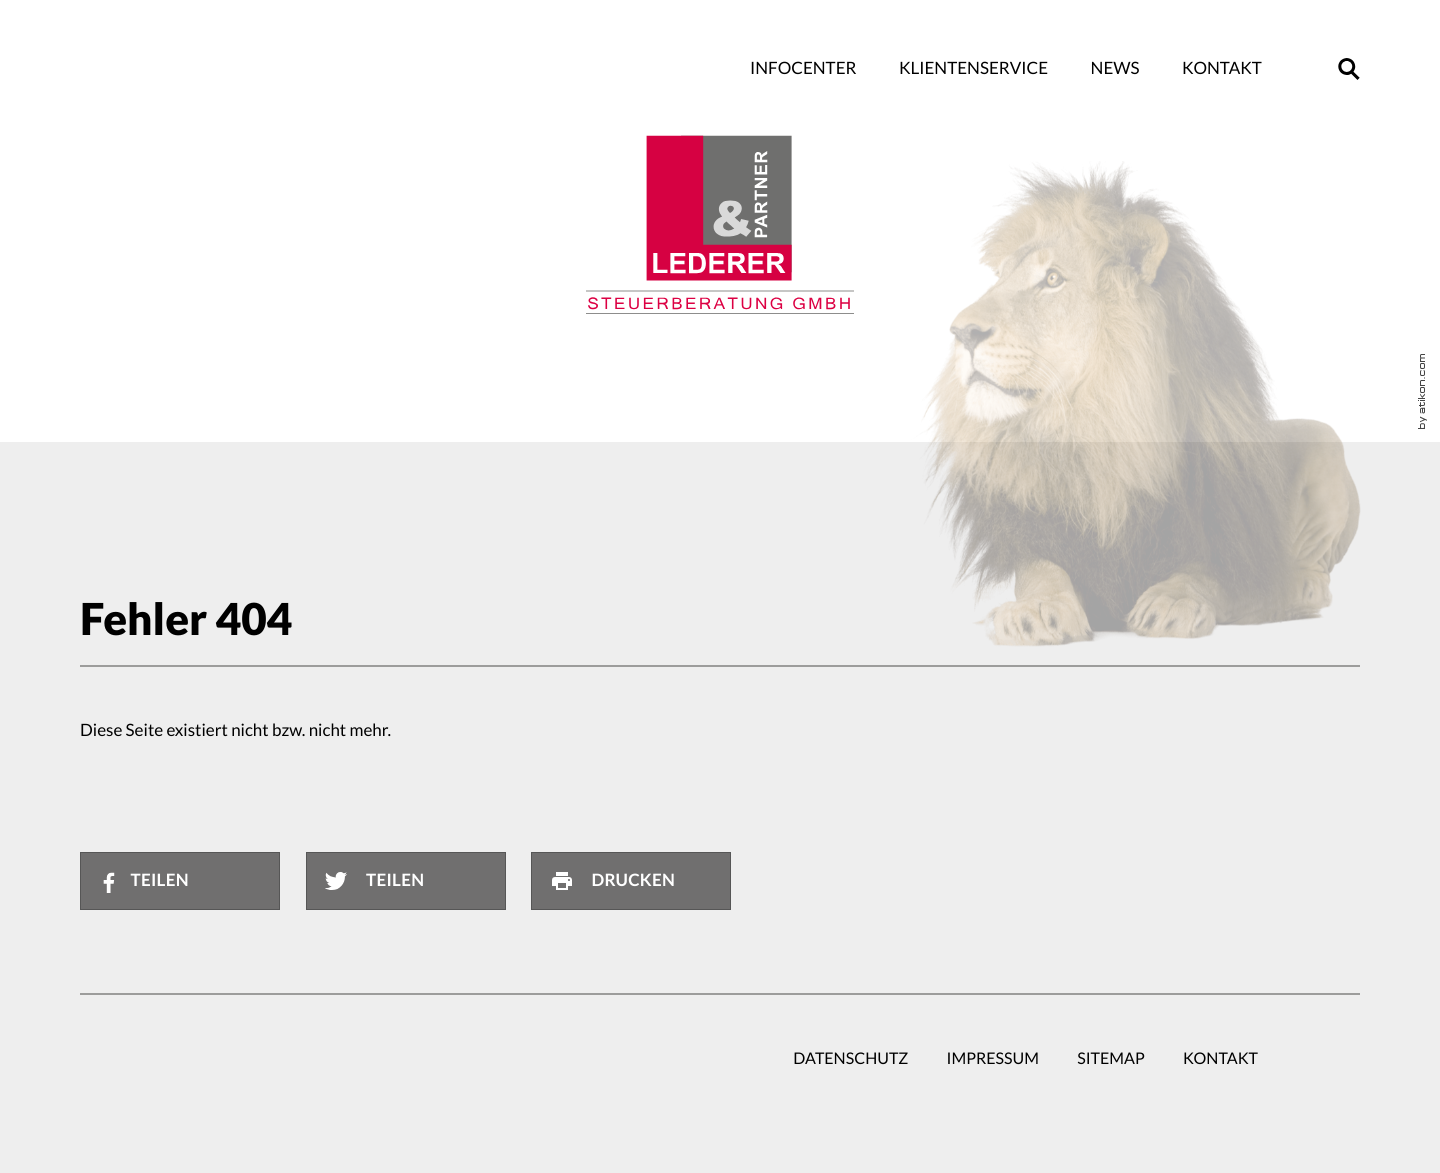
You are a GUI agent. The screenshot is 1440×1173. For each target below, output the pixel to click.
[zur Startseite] (720, 225)
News (1115, 68)
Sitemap (1110, 1059)
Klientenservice (973, 68)
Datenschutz (850, 1059)
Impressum (993, 1059)
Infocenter (803, 68)
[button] (1349, 69)
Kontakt (1222, 68)
